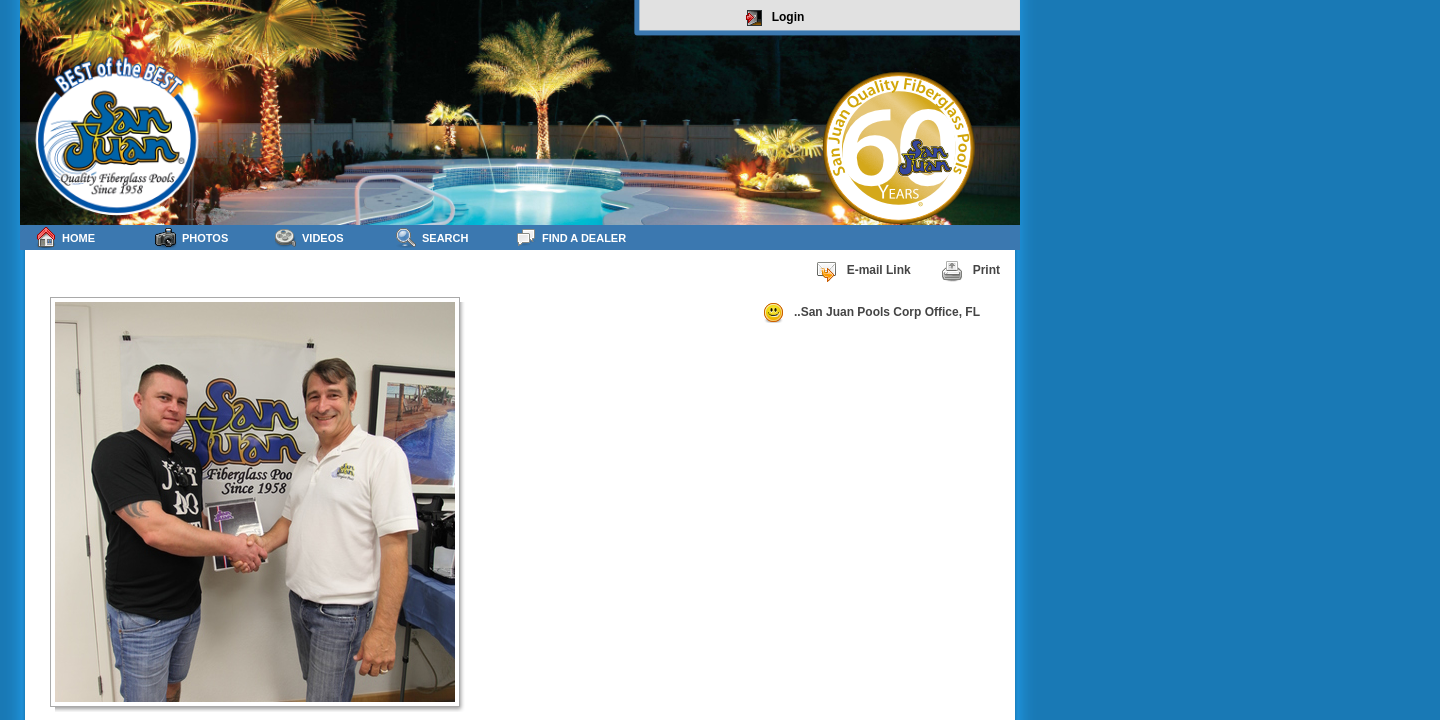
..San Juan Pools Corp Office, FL (871, 313)
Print (970, 271)
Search (431, 237)
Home (65, 237)
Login (775, 18)
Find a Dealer (570, 237)
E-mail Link (863, 271)
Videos (309, 237)
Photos (191, 237)
